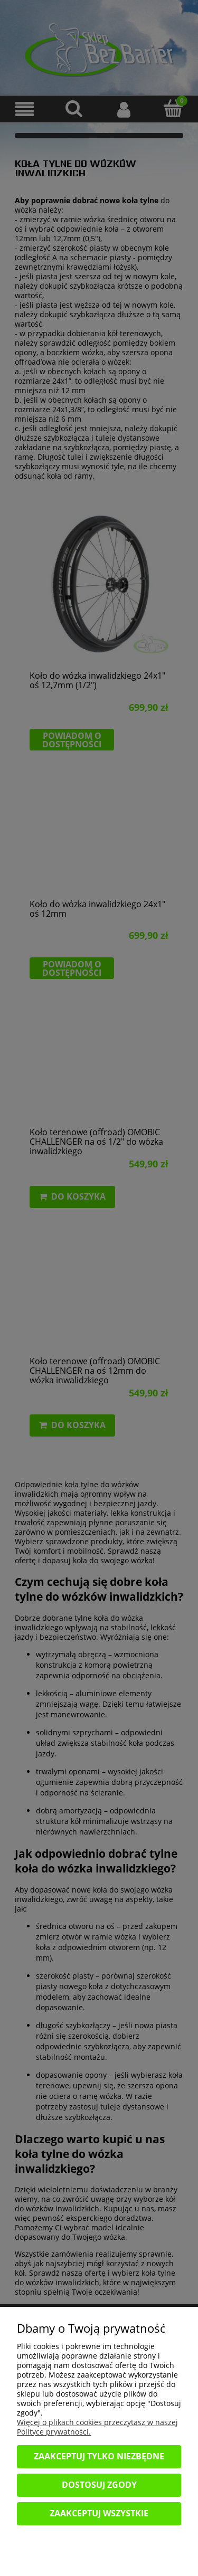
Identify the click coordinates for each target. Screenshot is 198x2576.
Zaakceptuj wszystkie (99, 2513)
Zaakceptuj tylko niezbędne (99, 2456)
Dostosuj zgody (99, 2485)
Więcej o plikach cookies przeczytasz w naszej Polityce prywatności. (97, 2427)
